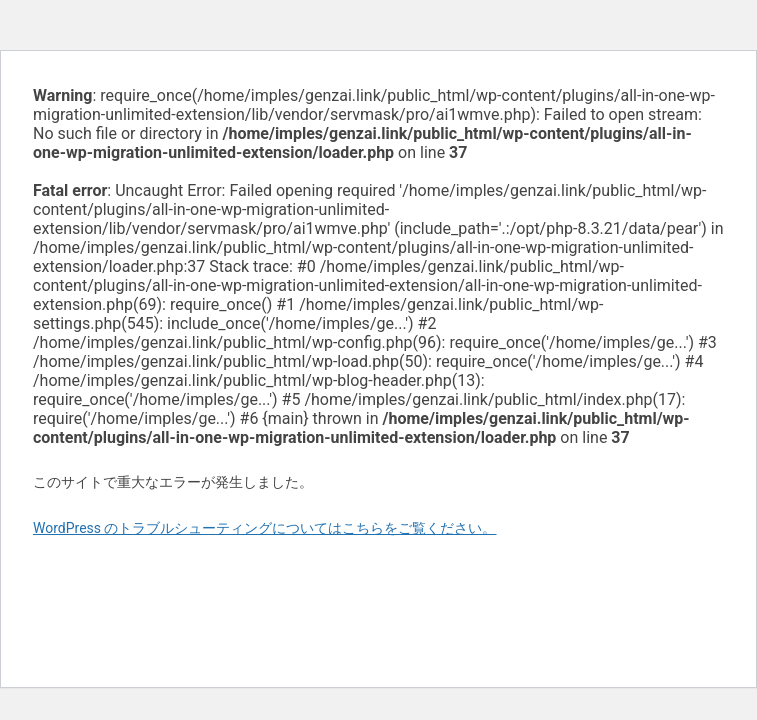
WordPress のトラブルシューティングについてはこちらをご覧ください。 (265, 528)
